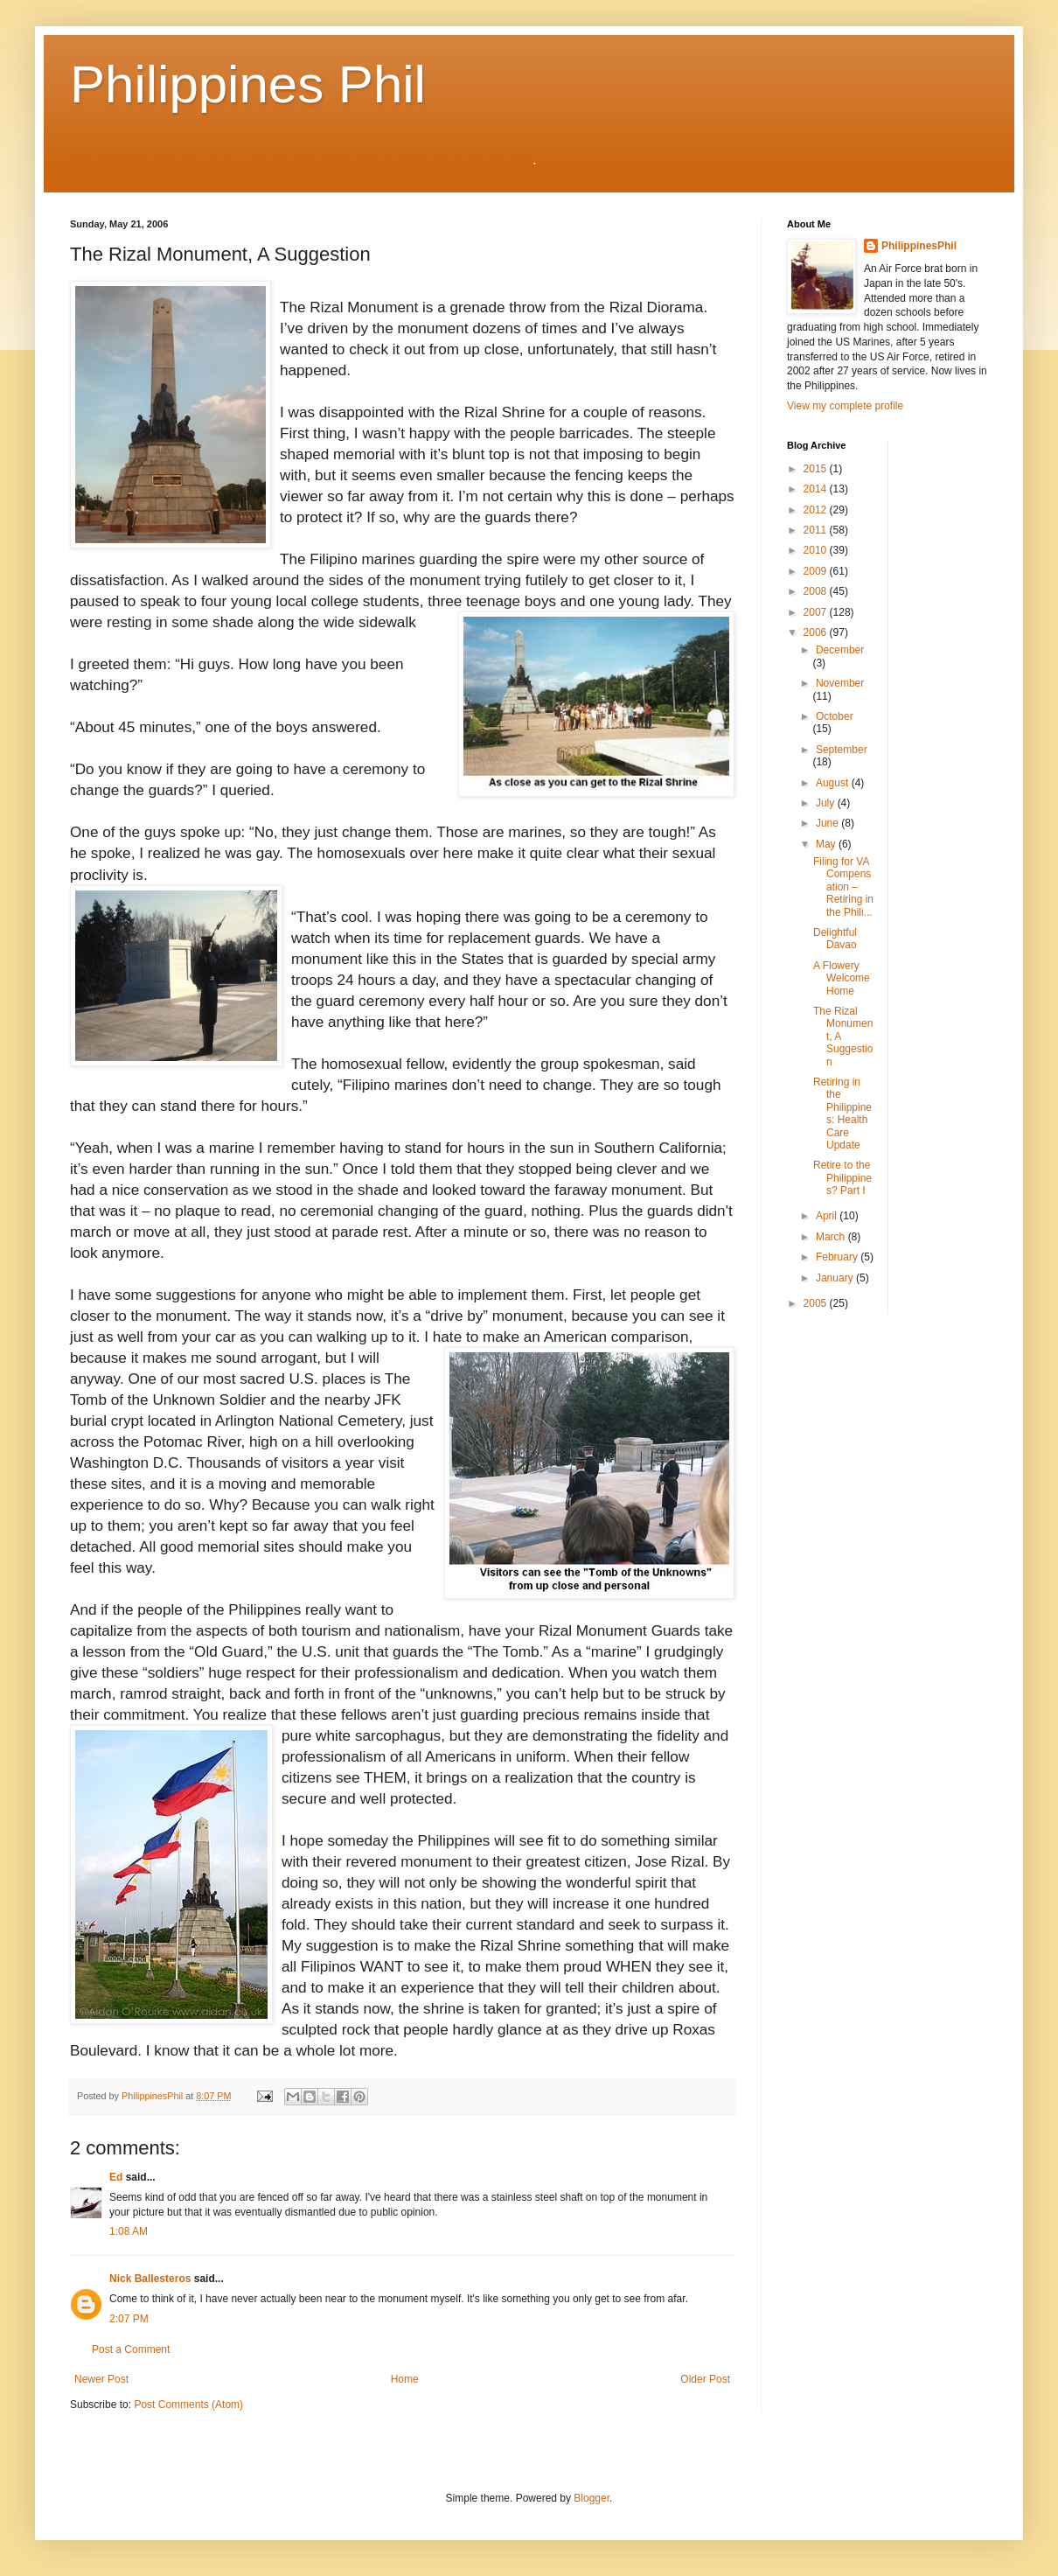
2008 (817, 591)
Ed (115, 2177)
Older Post (705, 2379)
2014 (817, 489)
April (827, 1216)
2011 (817, 530)
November (840, 683)
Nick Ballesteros (150, 2278)
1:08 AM (128, 2231)
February (838, 1257)
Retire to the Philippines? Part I (842, 1178)
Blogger (591, 2498)
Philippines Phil (248, 84)
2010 (817, 550)
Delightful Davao (835, 938)
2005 (817, 1303)
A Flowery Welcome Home (841, 978)
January (836, 1278)
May (827, 844)
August (834, 783)
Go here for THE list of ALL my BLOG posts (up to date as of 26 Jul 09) (302, 159)
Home (405, 2379)
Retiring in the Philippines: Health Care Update (842, 1113)
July (827, 803)
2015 (817, 469)
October (834, 716)
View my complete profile (845, 406)
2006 (817, 632)
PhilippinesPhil (919, 246)
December (840, 650)
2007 (817, 612)
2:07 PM (129, 2319)
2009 (817, 571)
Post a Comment (131, 2349)
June (828, 823)
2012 (817, 510)
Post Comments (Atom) (188, 2404)
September (841, 749)
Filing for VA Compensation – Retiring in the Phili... (843, 886)
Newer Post (101, 2379)
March (832, 1237)
